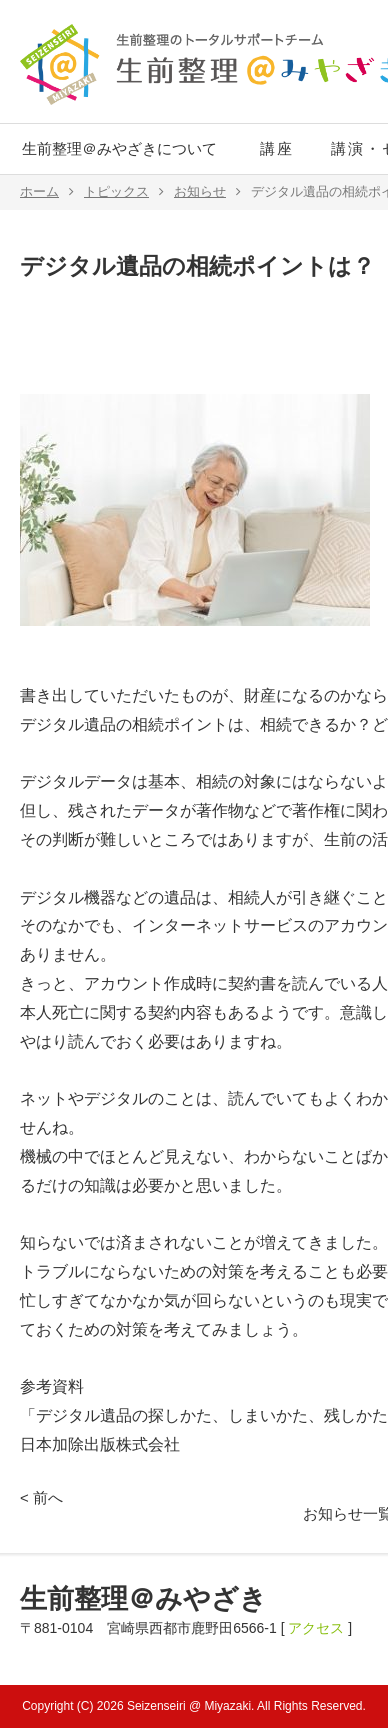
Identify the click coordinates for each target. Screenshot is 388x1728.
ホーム (47, 192)
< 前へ (41, 1497)
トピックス (124, 192)
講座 (277, 148)
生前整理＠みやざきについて (119, 148)
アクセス (316, 1628)
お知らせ (207, 192)
